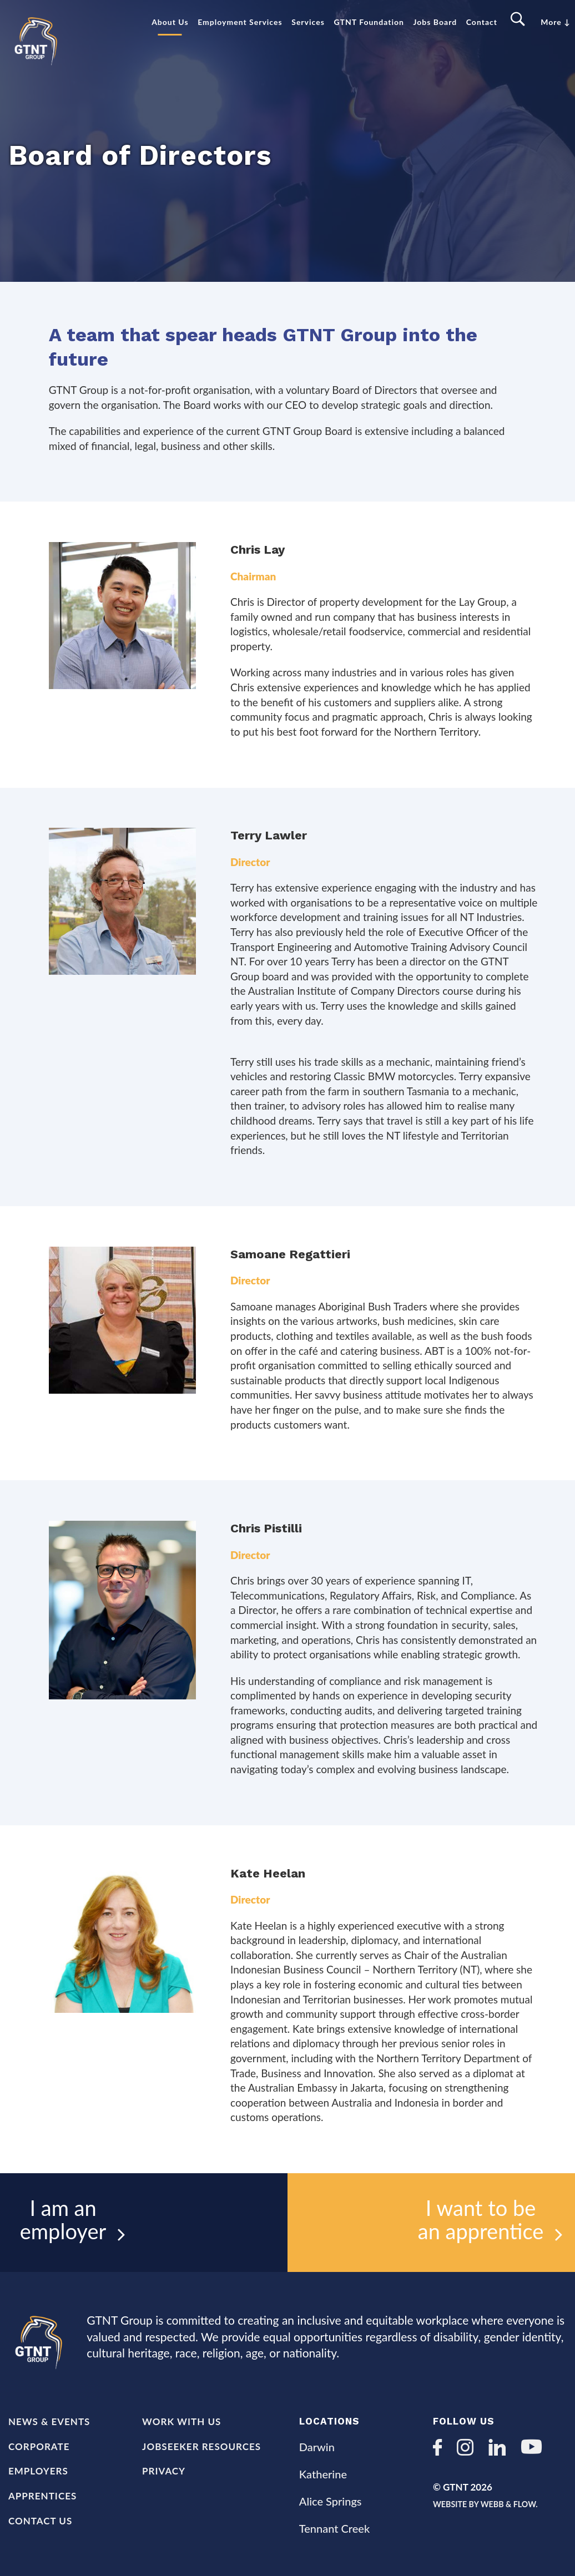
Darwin (317, 2446)
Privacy (163, 2471)
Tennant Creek (334, 2528)
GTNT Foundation (369, 22)
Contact (481, 22)
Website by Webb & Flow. (495, 2503)
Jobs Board (435, 22)
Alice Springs (330, 2501)
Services (308, 22)
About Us (170, 22)
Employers (38, 2471)
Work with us (181, 2421)
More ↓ (555, 22)
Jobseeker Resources (201, 2446)
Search (519, 20)
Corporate (38, 2446)
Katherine (323, 2474)
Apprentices (42, 2496)
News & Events (49, 2421)
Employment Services (240, 22)
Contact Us (40, 2521)
